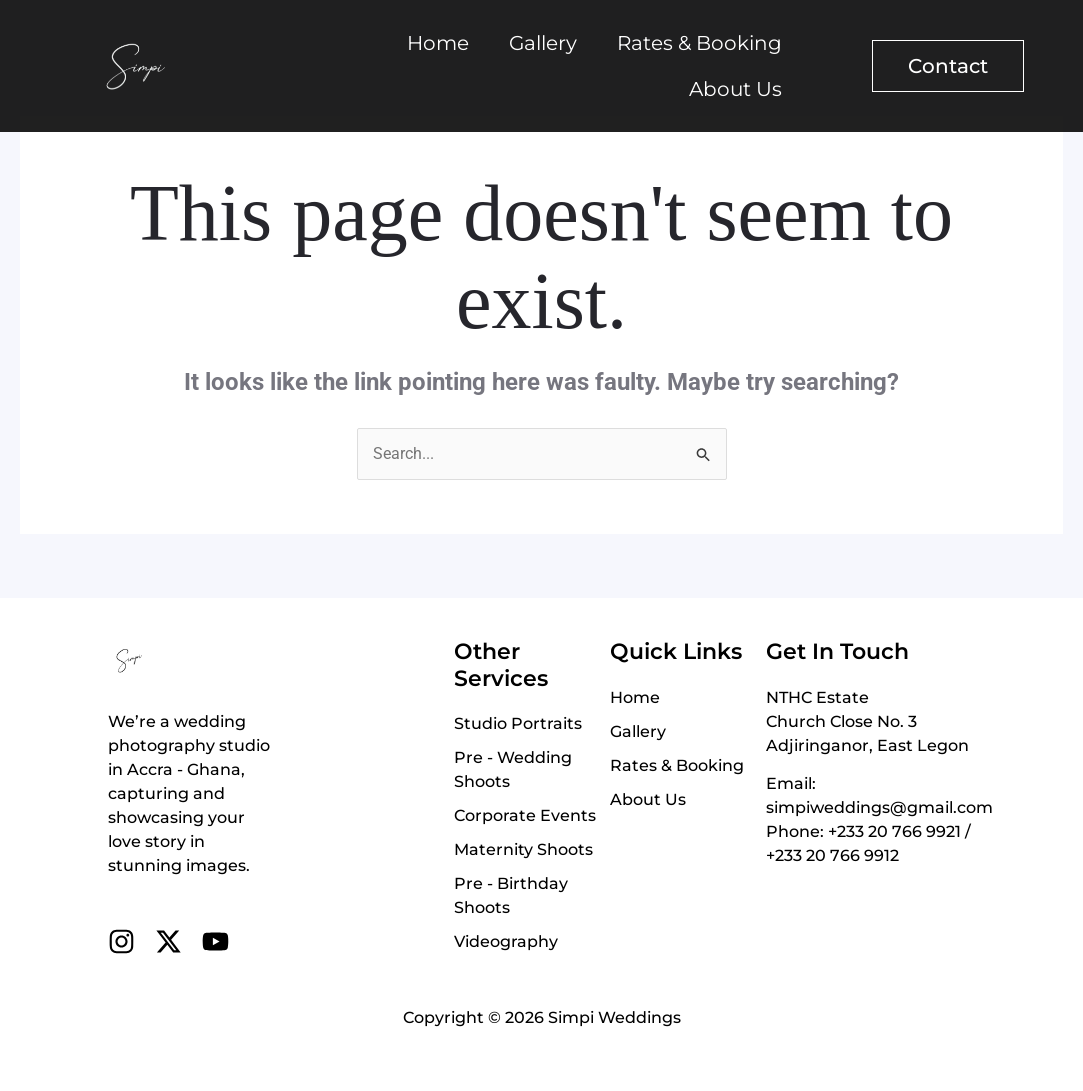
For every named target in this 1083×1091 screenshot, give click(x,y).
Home (438, 43)
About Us (735, 89)
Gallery (543, 43)
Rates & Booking (699, 43)
